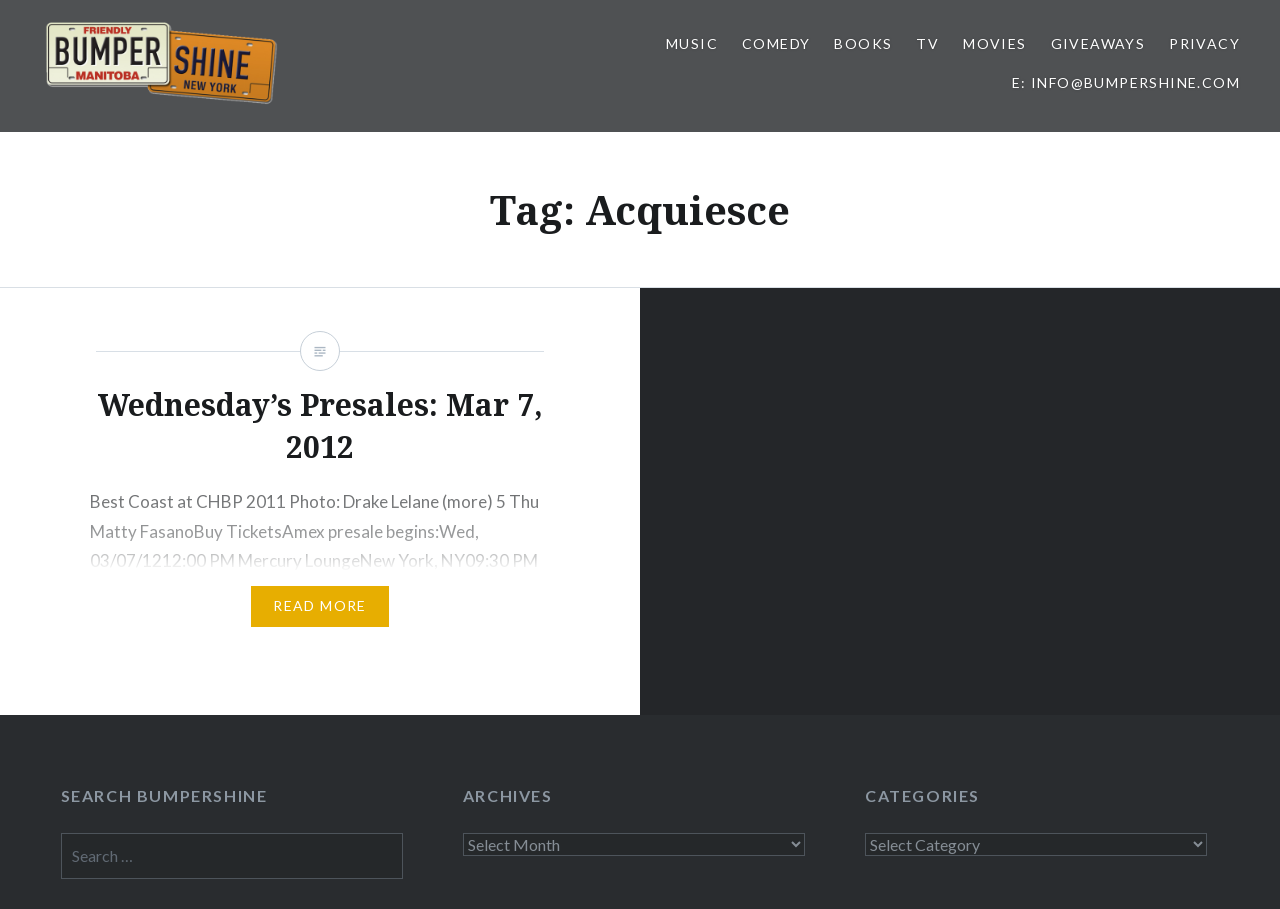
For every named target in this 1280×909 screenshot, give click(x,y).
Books (863, 43)
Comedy (776, 43)
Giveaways (1098, 43)
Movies (994, 43)
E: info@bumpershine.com (1126, 82)
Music (692, 43)
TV (927, 43)
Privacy (1204, 43)
